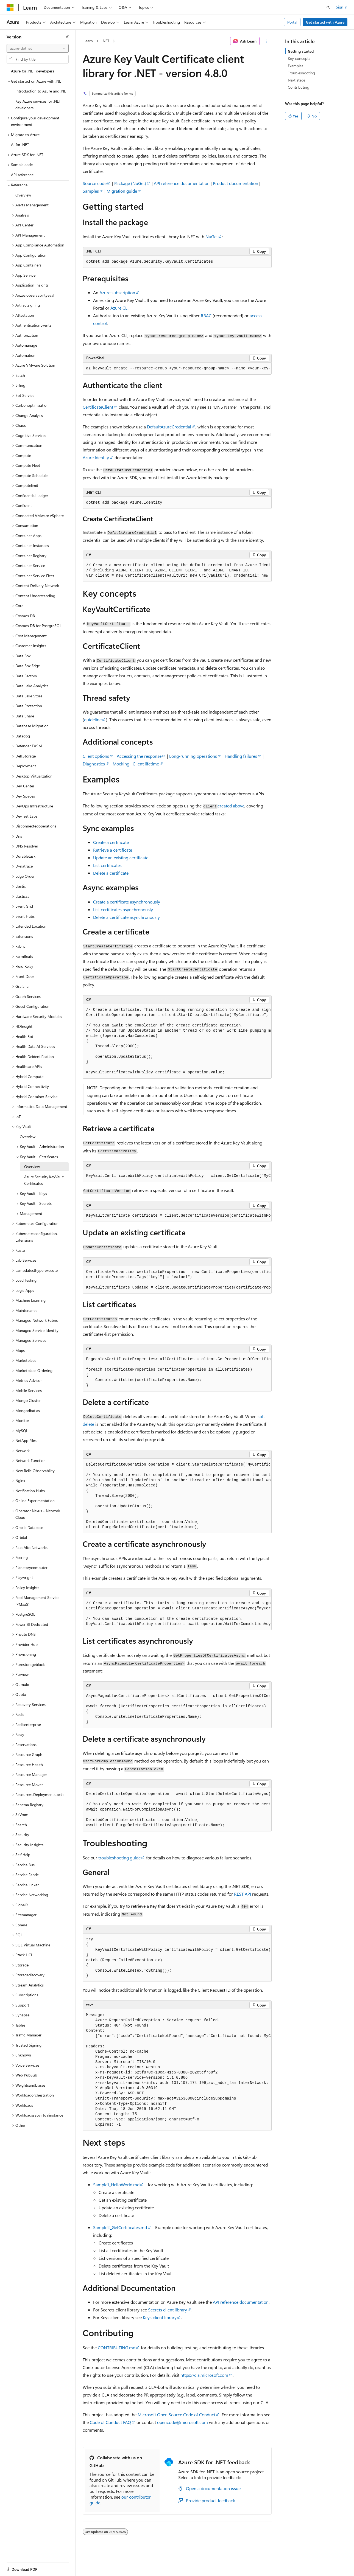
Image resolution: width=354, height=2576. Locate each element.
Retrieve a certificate (112, 850)
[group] (177, 369)
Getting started (301, 51)
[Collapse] (67, 37)
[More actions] (266, 41)
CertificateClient (98, 407)
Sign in (341, 7)
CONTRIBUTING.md (116, 2347)
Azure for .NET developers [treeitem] (32, 71)
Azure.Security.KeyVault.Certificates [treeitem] (44, 1180)
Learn (88, 40)
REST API (242, 1894)
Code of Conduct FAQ (110, 2422)
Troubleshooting (301, 72)
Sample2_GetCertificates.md (120, 2227)
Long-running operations (193, 756)
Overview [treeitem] (23, 195)
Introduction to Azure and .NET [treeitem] (41, 91)
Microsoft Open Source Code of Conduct (176, 2414)
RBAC (206, 315)
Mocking (121, 764)
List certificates (107, 865)
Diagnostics (94, 764)
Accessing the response (139, 756)
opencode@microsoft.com (182, 2422)
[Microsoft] (10, 7)
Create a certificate (111, 842)
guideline (93, 719)
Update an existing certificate (120, 857)
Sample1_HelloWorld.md (116, 2184)
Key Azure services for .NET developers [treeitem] (38, 105)
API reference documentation (182, 183)
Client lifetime (146, 764)
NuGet (211, 236)
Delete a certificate (111, 873)
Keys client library (160, 2317)
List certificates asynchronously (123, 909)
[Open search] (328, 7)
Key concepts (299, 58)
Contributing (298, 87)
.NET (105, 40)
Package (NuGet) (130, 183)
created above (231, 806)
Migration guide (122, 191)
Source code (95, 183)
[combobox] (38, 48)
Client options (96, 756)
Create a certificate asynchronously (126, 902)
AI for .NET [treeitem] (20, 144)
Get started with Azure (325, 22)
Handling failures (241, 756)
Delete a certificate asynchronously (126, 917)
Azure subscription (117, 292)
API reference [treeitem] (22, 174)
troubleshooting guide (119, 1858)
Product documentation (235, 183)
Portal (292, 22)
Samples (91, 191)
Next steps (296, 80)
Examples (295, 65)
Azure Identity (96, 457)
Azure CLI (119, 308)
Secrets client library (167, 2310)
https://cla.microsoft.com (204, 2375)
